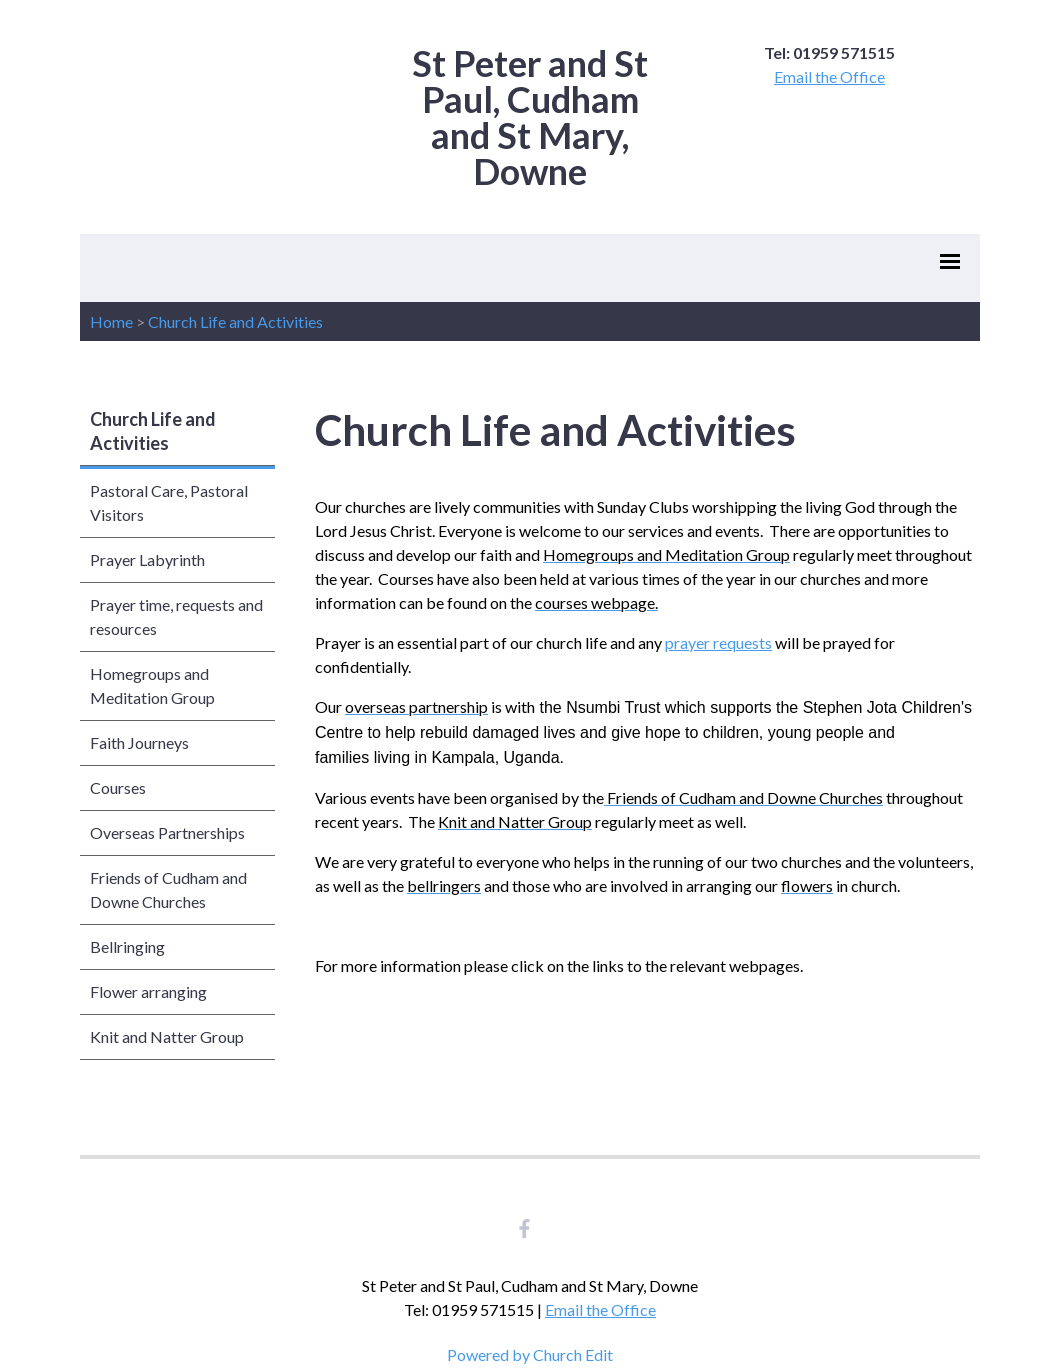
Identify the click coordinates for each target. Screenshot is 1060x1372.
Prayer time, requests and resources (176, 616)
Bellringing (127, 946)
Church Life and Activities (235, 321)
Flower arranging (148, 991)
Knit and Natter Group (167, 1036)
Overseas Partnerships (167, 832)
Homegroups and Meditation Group (152, 685)
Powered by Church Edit (530, 1354)
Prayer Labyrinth (147, 559)
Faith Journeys (139, 742)
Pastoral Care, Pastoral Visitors (169, 502)
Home (111, 321)
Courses (118, 787)
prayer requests (718, 642)
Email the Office (829, 76)
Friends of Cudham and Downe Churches (168, 889)
